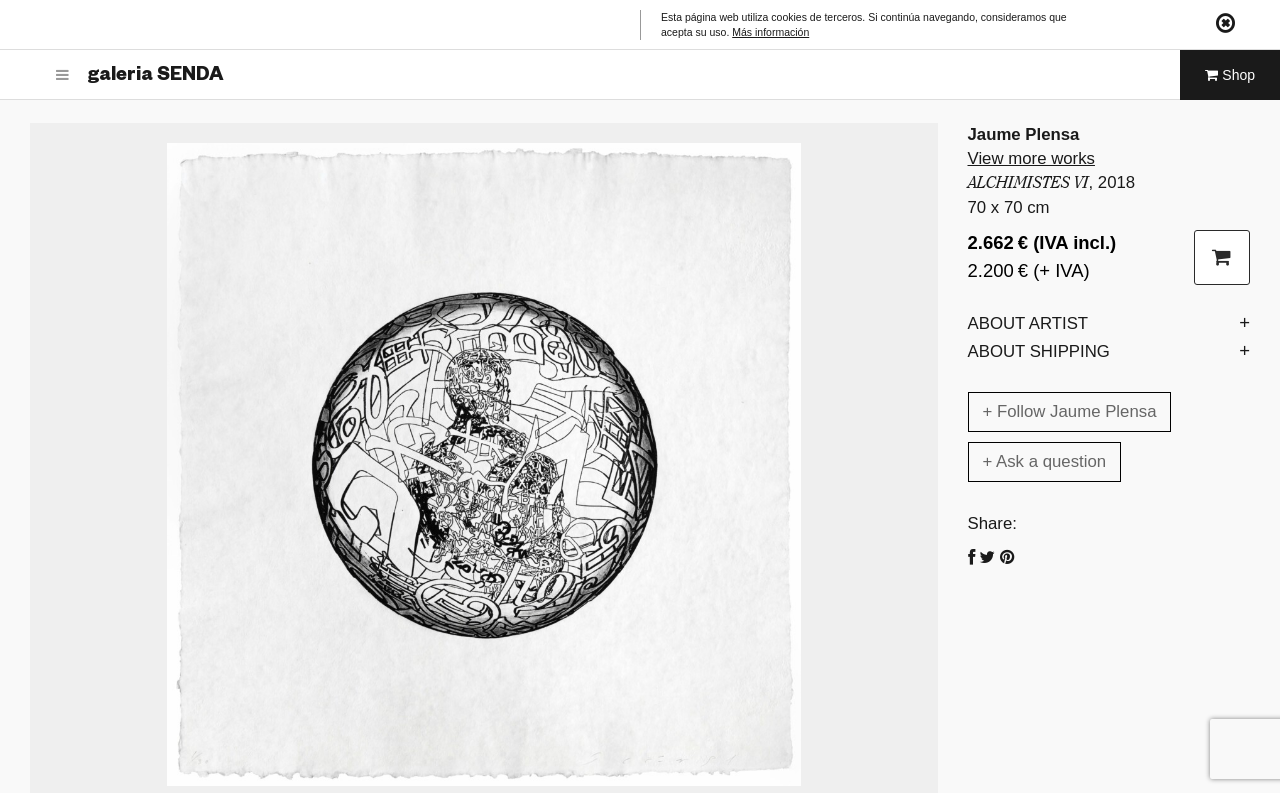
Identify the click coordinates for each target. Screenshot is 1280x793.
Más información (770, 32)
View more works (1031, 158)
